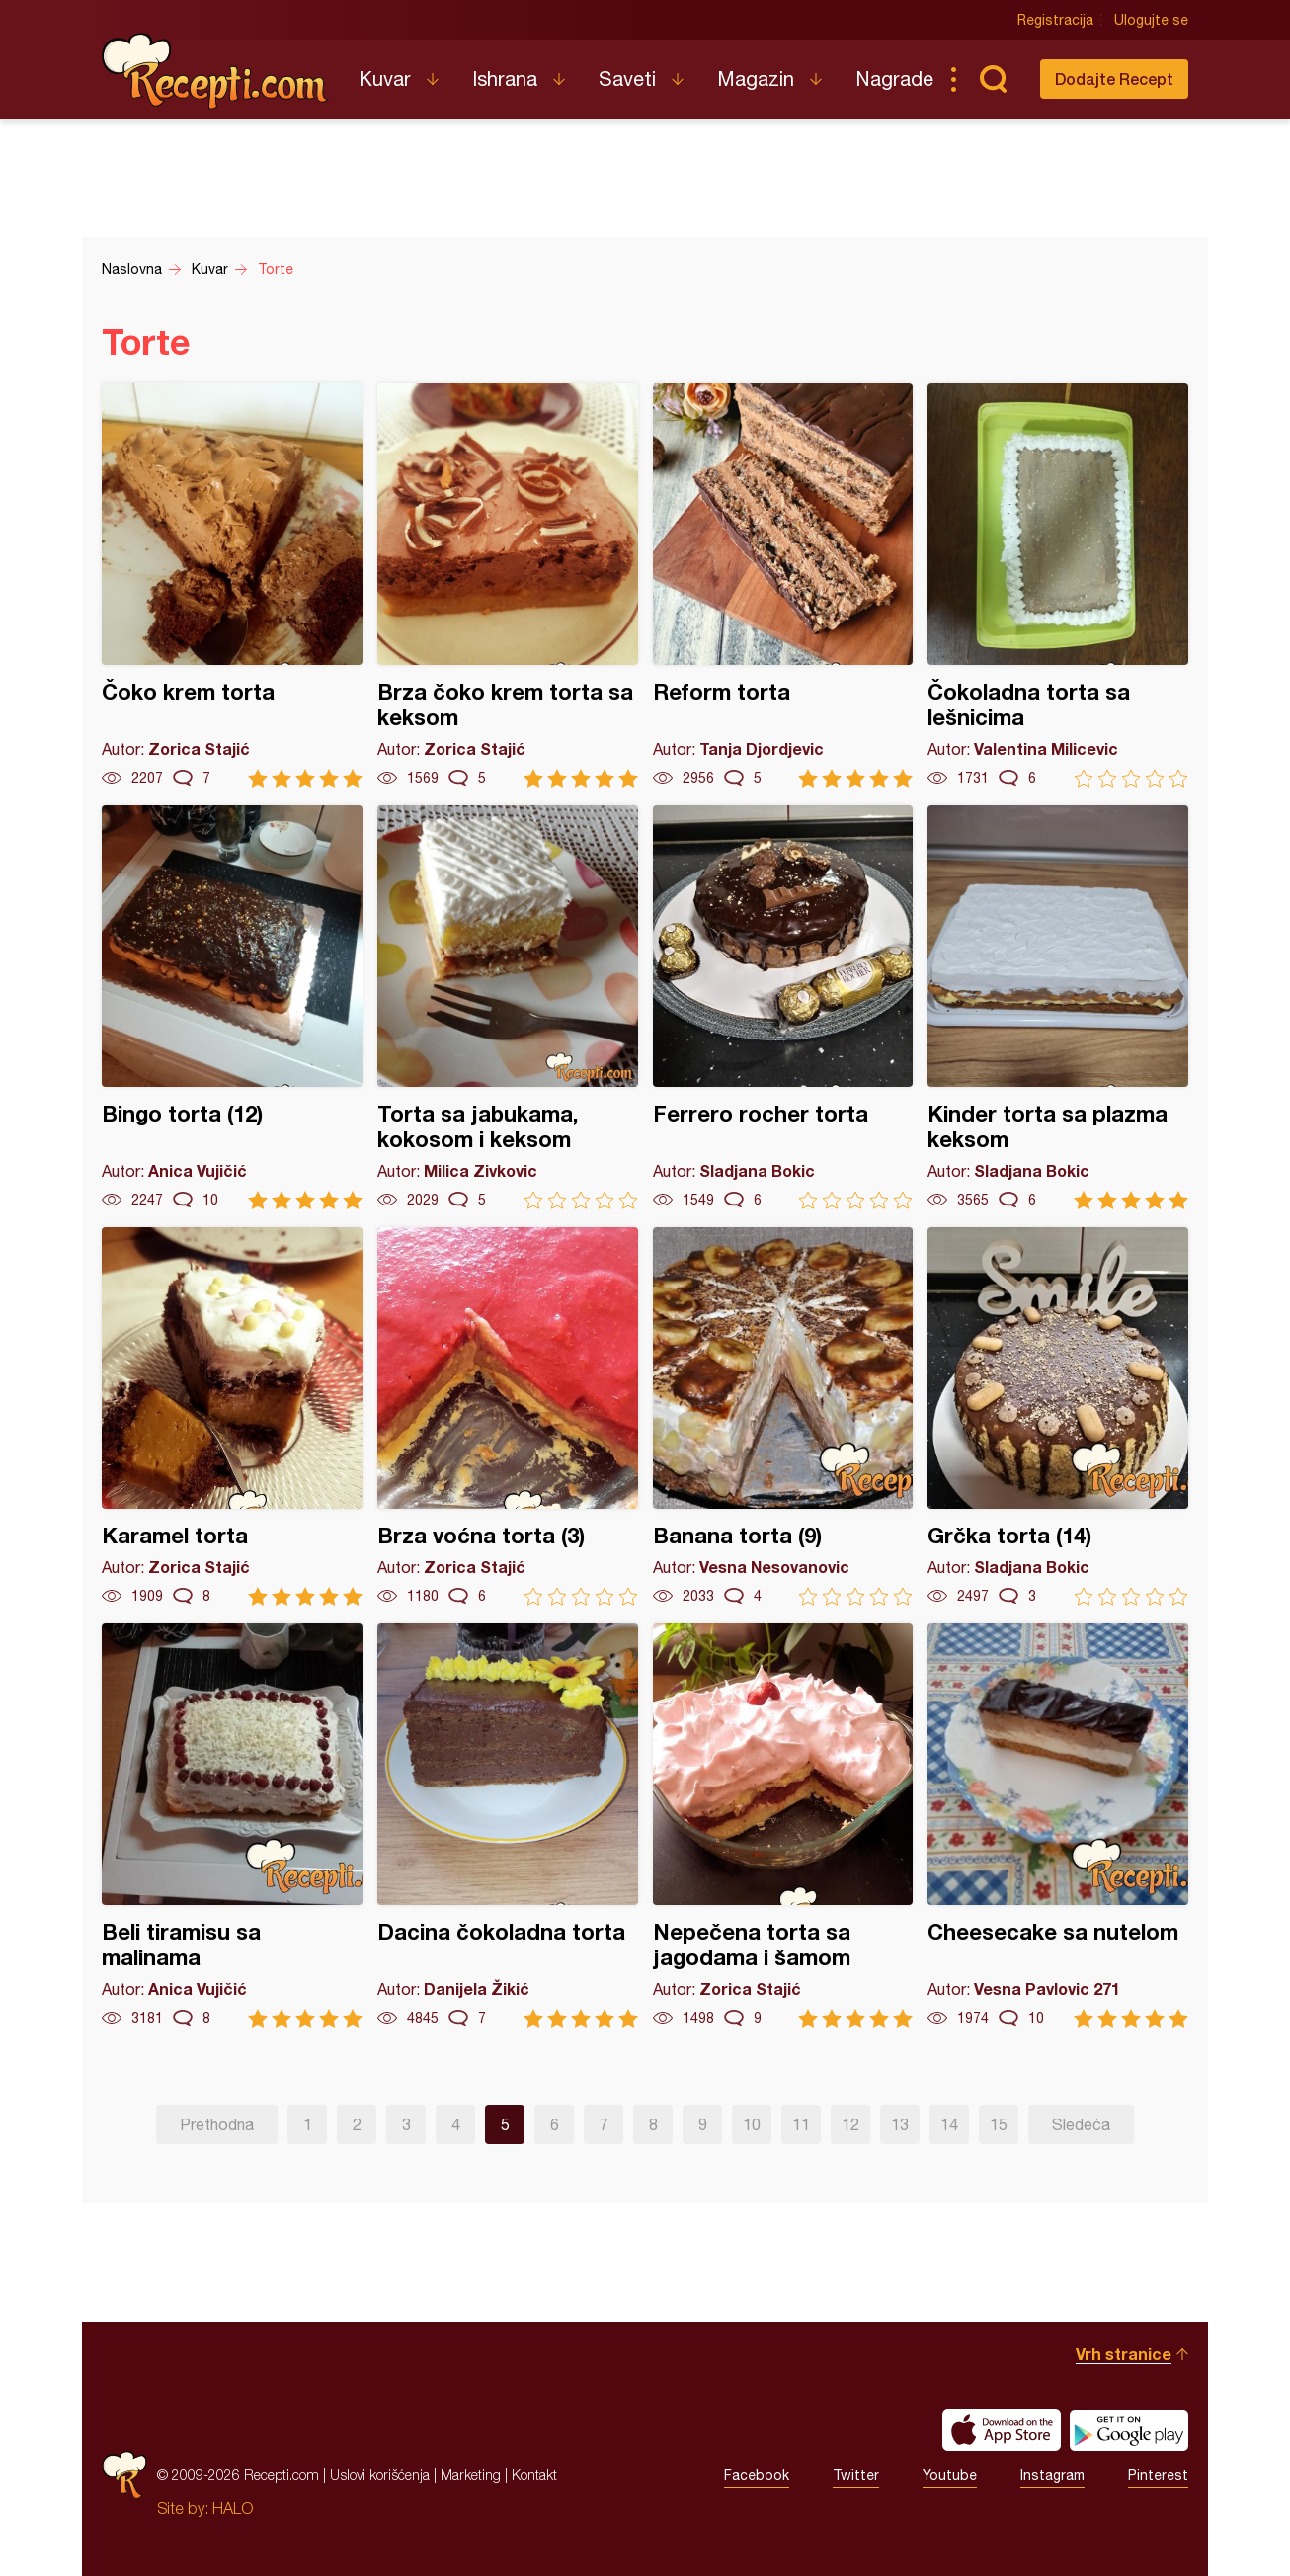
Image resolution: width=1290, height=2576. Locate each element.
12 (850, 2124)
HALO (232, 2508)
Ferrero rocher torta (783, 1007)
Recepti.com (215, 71)
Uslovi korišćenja (380, 2474)
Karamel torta (232, 1416)
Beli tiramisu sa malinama (232, 1825)
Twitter (856, 2475)
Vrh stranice (1123, 2353)
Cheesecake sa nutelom (1057, 1825)
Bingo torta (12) (232, 1007)
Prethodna (217, 2124)
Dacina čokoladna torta (507, 1825)
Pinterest (1158, 2475)
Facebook (756, 2475)
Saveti (627, 78)
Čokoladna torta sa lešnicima (1057, 585)
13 (900, 2124)
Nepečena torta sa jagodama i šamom (783, 1825)
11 (801, 2124)
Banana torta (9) (783, 1416)
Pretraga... (993, 79)
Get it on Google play (1129, 2430)
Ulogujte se (1151, 20)
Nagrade (894, 78)
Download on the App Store (1001, 2430)
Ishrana (504, 78)
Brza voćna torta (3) (507, 1416)
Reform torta (783, 585)
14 (949, 2124)
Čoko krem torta (232, 585)
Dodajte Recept (1114, 78)
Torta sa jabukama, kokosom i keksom (507, 1007)
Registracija (1055, 20)
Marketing (471, 2474)
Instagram (1052, 2475)
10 (752, 2124)
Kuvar (385, 78)
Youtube (950, 2475)
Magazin (755, 78)
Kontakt (534, 2474)
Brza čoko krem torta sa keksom (507, 585)
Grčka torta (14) (1057, 1416)
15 (999, 2124)
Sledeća (1081, 2124)
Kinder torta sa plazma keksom (1057, 1007)
